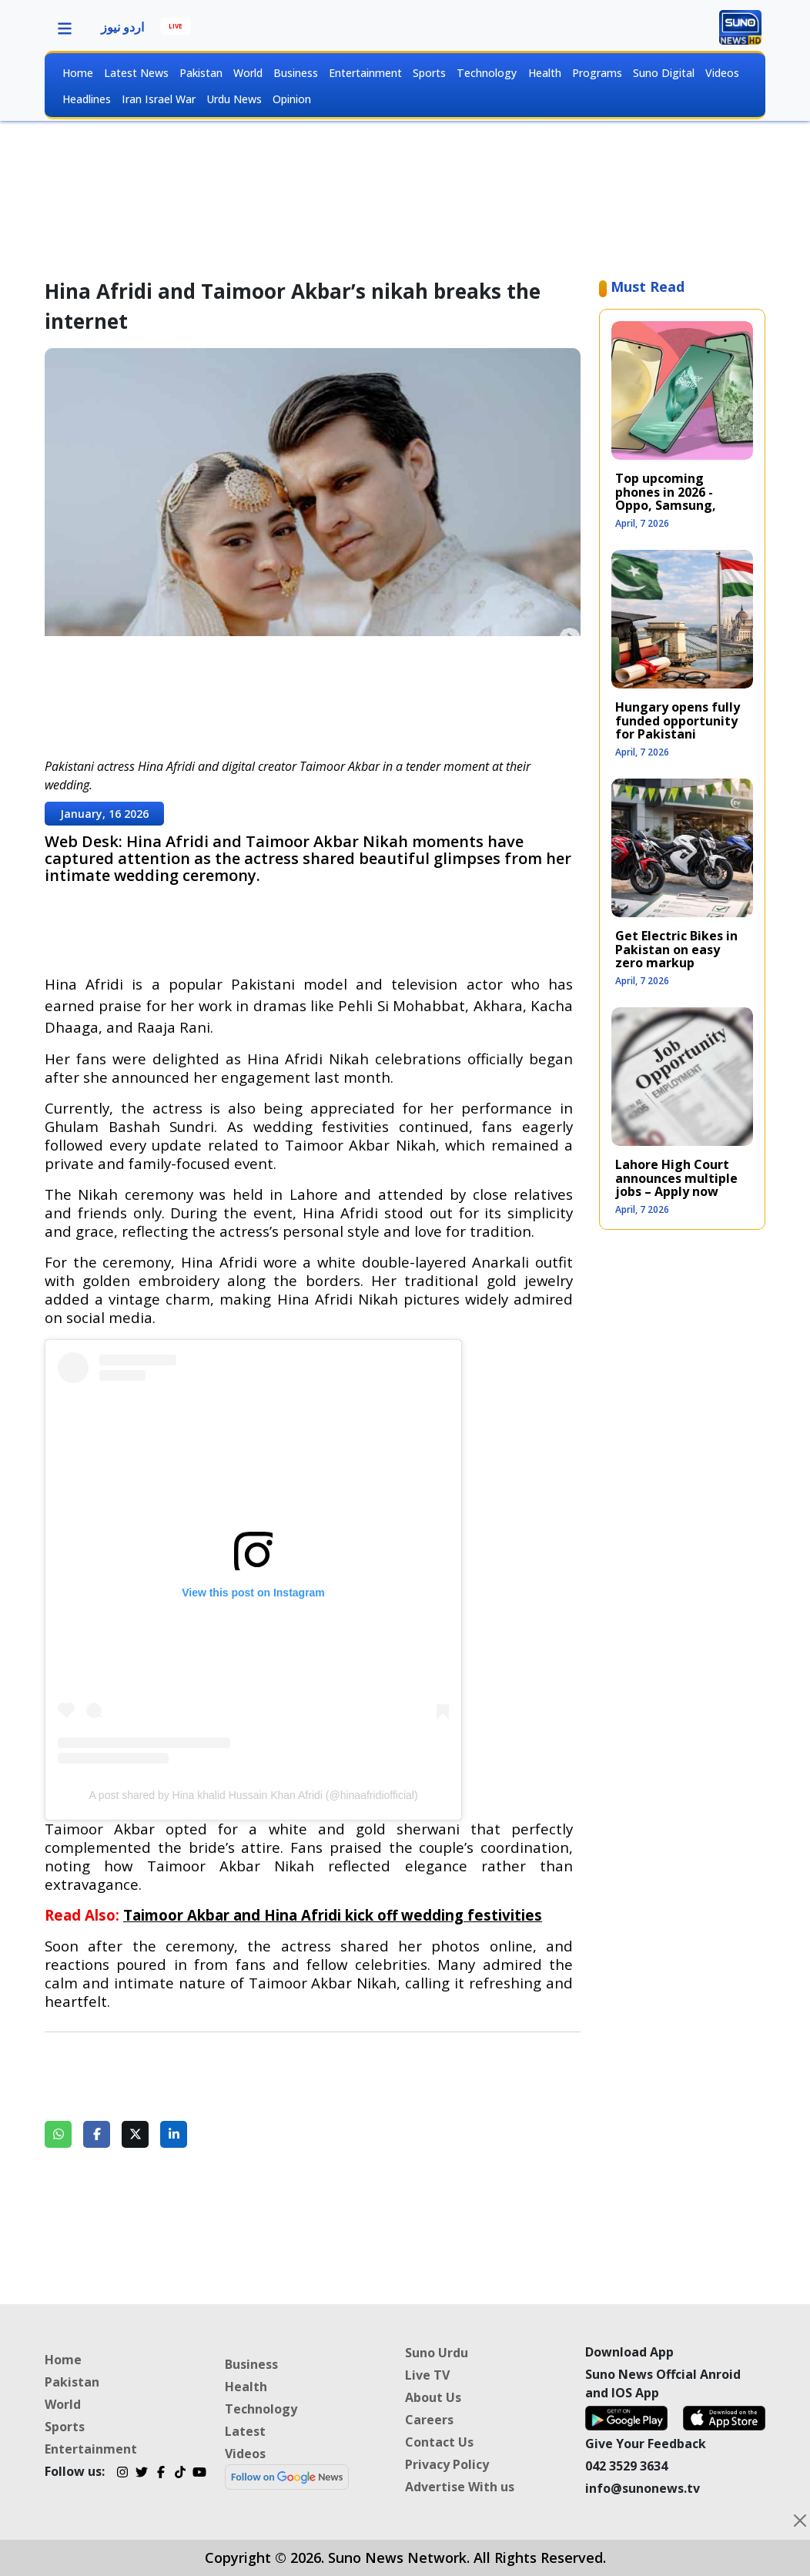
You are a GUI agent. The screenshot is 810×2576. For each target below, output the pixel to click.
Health (544, 72)
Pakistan (201, 72)
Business (295, 72)
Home (77, 72)
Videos (722, 72)
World (248, 72)
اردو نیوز (122, 26)
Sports (429, 72)
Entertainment (365, 72)
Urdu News (234, 99)
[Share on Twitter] (135, 2134)
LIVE (175, 26)
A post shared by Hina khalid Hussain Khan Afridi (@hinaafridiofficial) (253, 1795)
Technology (487, 72)
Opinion (292, 99)
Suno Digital (664, 72)
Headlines (86, 99)
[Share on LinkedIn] (173, 2134)
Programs (597, 72)
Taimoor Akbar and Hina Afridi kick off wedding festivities (332, 1914)
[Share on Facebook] (96, 2134)
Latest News (136, 72)
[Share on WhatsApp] (58, 2134)
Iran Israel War (159, 99)
